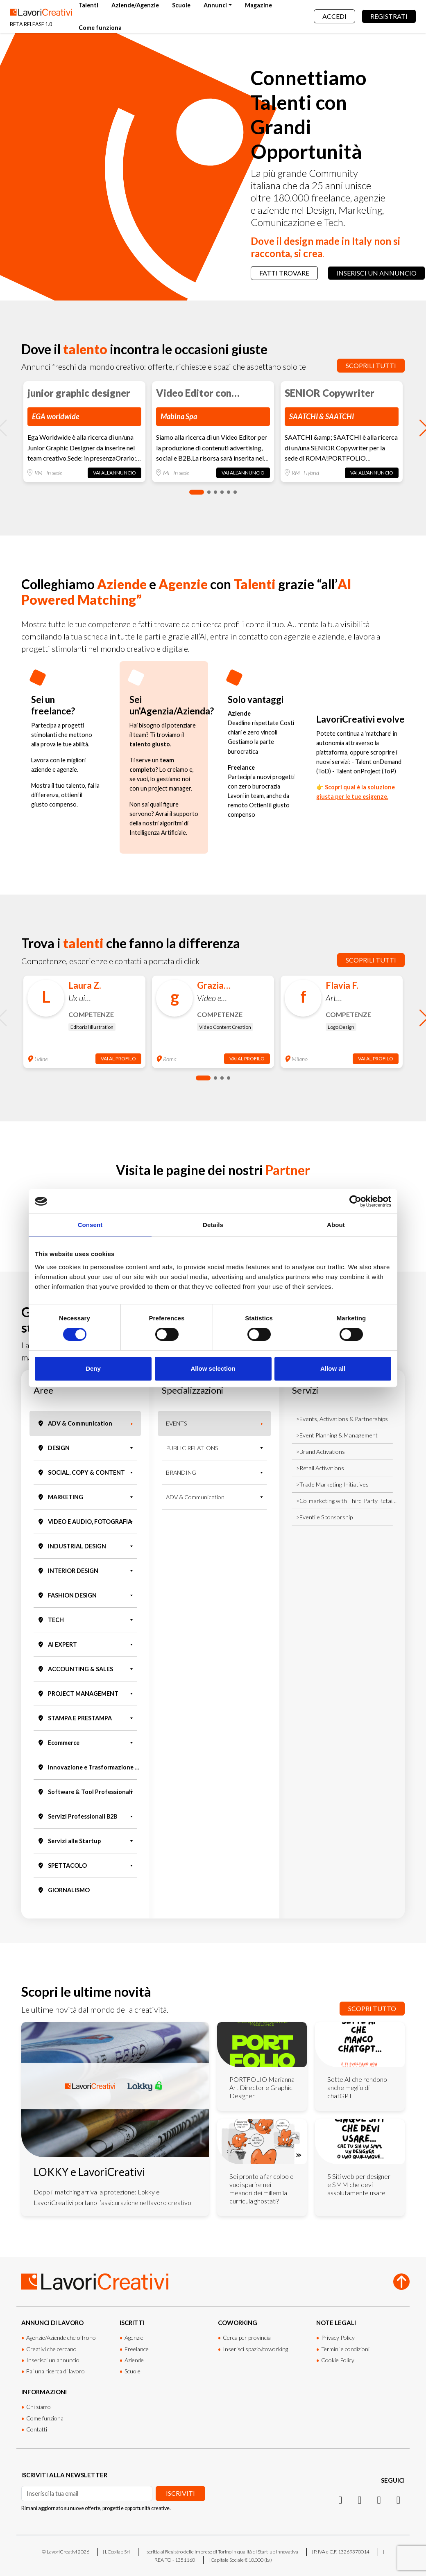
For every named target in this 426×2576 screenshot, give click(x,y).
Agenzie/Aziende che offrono (61, 2337)
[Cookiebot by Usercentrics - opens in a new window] (355, 1201)
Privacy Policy (338, 2337)
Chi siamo (38, 2406)
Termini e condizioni (345, 2349)
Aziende (134, 2360)
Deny (93, 1368)
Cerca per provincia (247, 2337)
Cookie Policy (337, 2360)
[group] (84, 431)
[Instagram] (340, 2499)
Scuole (181, 5)
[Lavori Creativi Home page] (41, 16)
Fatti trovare (284, 273)
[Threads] (398, 2499)
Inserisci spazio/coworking (255, 2349)
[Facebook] (379, 2499)
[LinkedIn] (359, 2499)
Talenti (88, 5)
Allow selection (212, 1368)
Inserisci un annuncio (376, 273)
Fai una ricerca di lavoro (55, 2371)
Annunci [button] (215, 5)
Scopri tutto (372, 2008)
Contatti (36, 2429)
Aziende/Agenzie (135, 5)
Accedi (334, 16)
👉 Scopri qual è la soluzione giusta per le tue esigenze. (355, 792)
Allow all (332, 1368)
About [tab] (336, 1224)
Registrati (389, 16)
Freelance (137, 2349)
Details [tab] (213, 1224)
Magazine (258, 5)
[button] (196, 492)
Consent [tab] (90, 1224)
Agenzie (134, 2337)
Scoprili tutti (371, 365)
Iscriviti (180, 2493)
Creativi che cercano (51, 2349)
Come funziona (100, 27)
